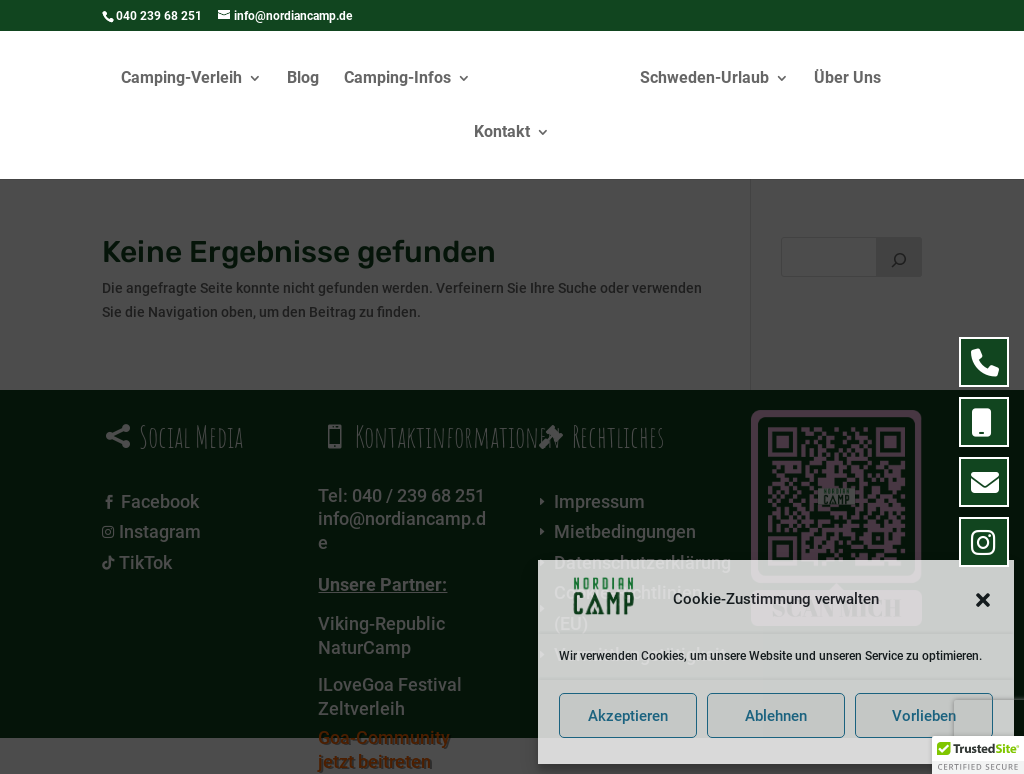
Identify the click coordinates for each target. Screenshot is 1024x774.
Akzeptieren (628, 716)
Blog (303, 79)
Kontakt (502, 133)
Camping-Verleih (181, 79)
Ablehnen (776, 716)
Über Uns (847, 79)
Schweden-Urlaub (704, 79)
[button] (983, 600)
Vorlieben (924, 716)
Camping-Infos (397, 79)
